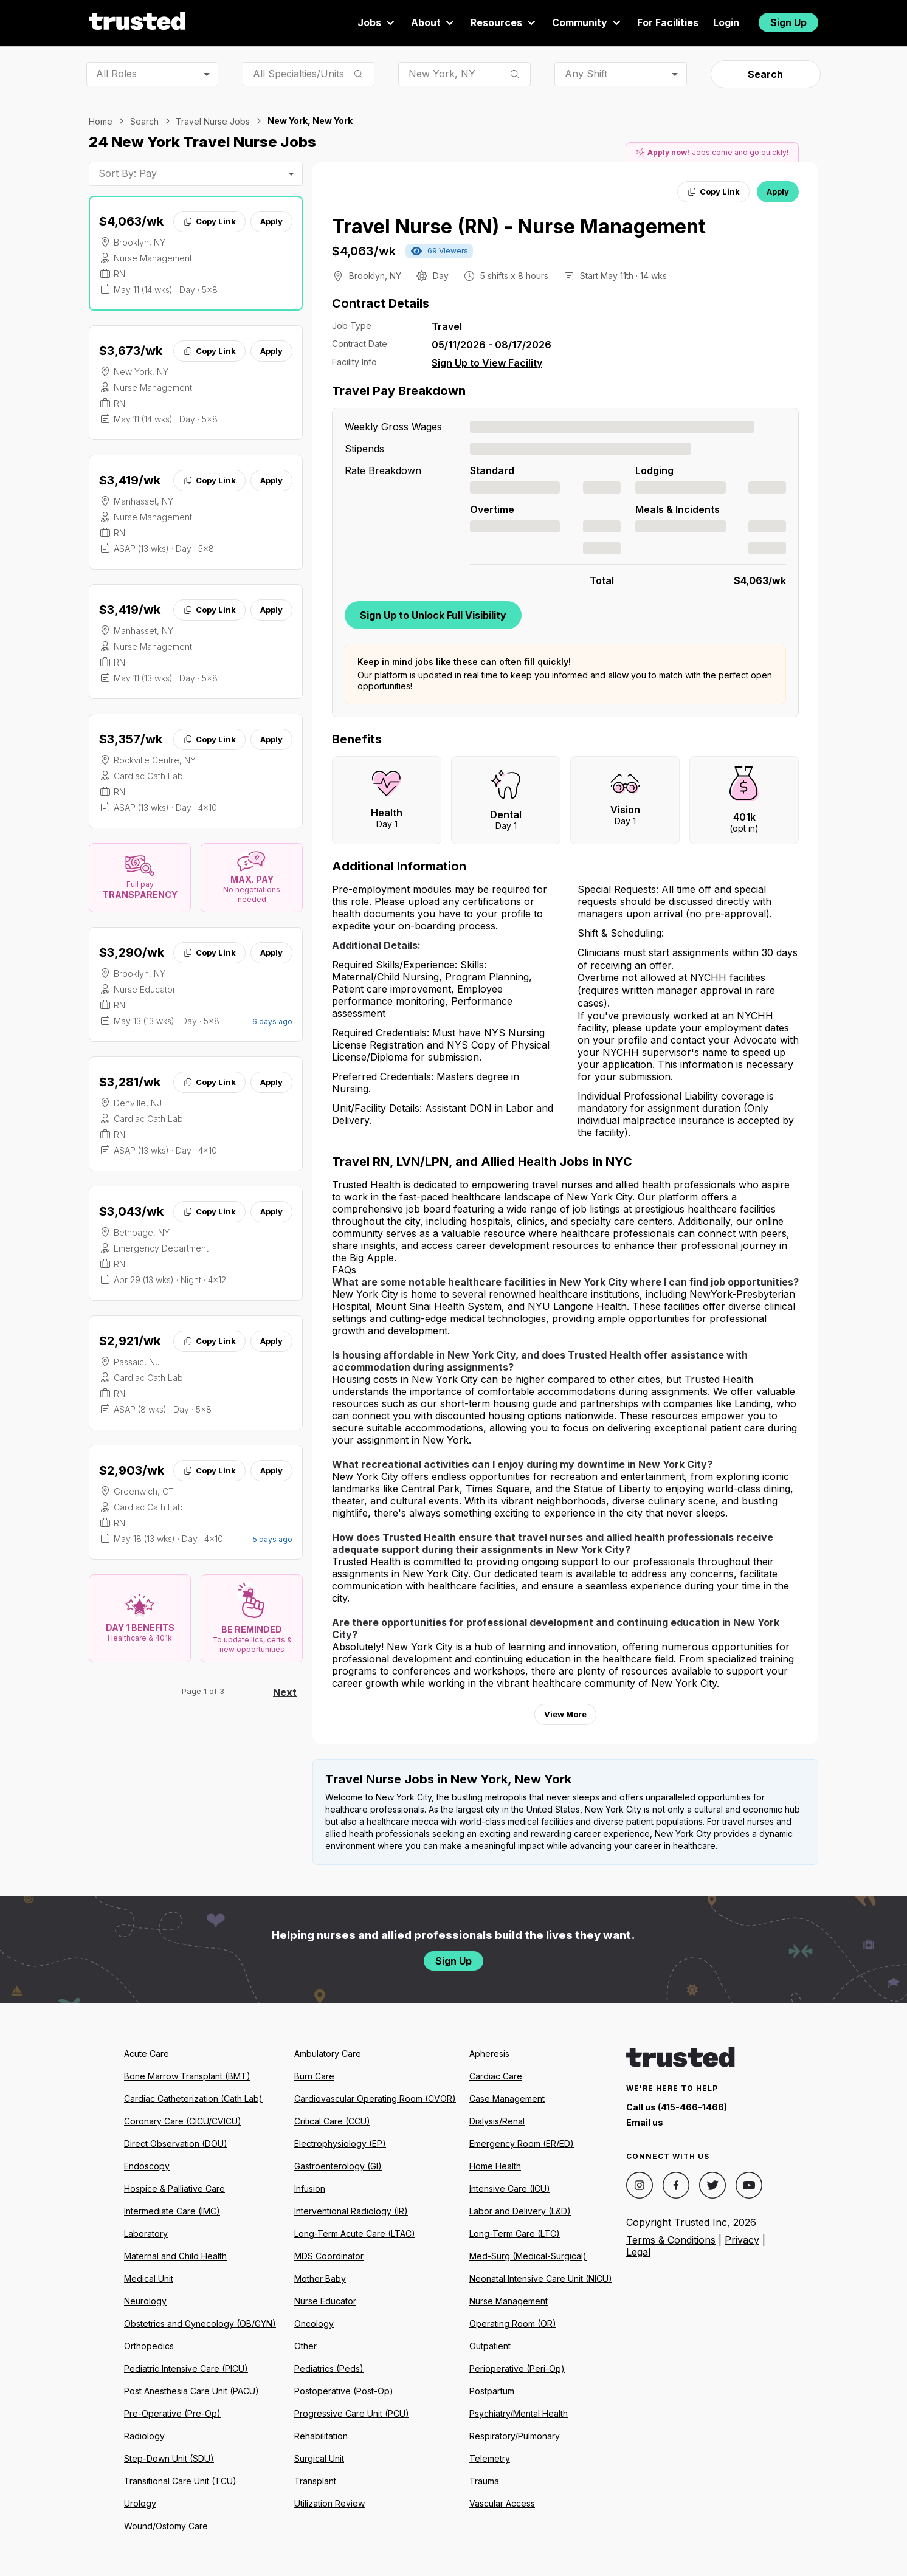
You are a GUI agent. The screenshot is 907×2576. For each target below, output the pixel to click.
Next (285, 1692)
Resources (504, 22)
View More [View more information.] (565, 1714)
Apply (271, 221)
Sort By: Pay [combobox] (127, 173)
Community (587, 22)
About (433, 22)
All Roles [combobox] (116, 73)
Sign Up (788, 22)
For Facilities (667, 22)
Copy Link (209, 221)
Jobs (376, 22)
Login (726, 22)
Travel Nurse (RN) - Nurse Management (519, 226)
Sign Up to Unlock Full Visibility (433, 615)
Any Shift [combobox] (586, 73)
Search (765, 74)
